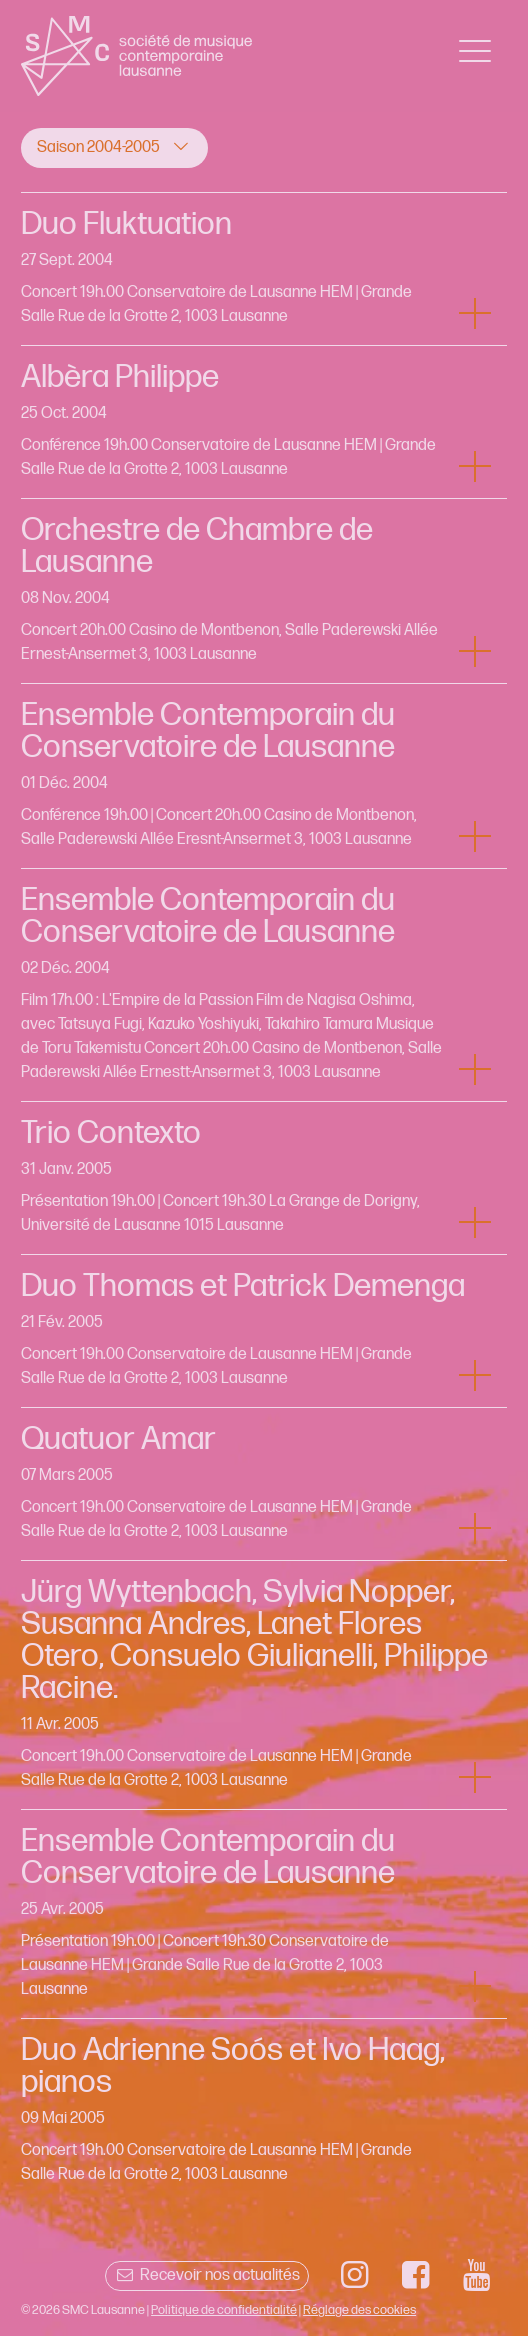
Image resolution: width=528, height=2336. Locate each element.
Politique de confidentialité (224, 2310)
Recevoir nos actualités (206, 2275)
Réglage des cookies (359, 2310)
